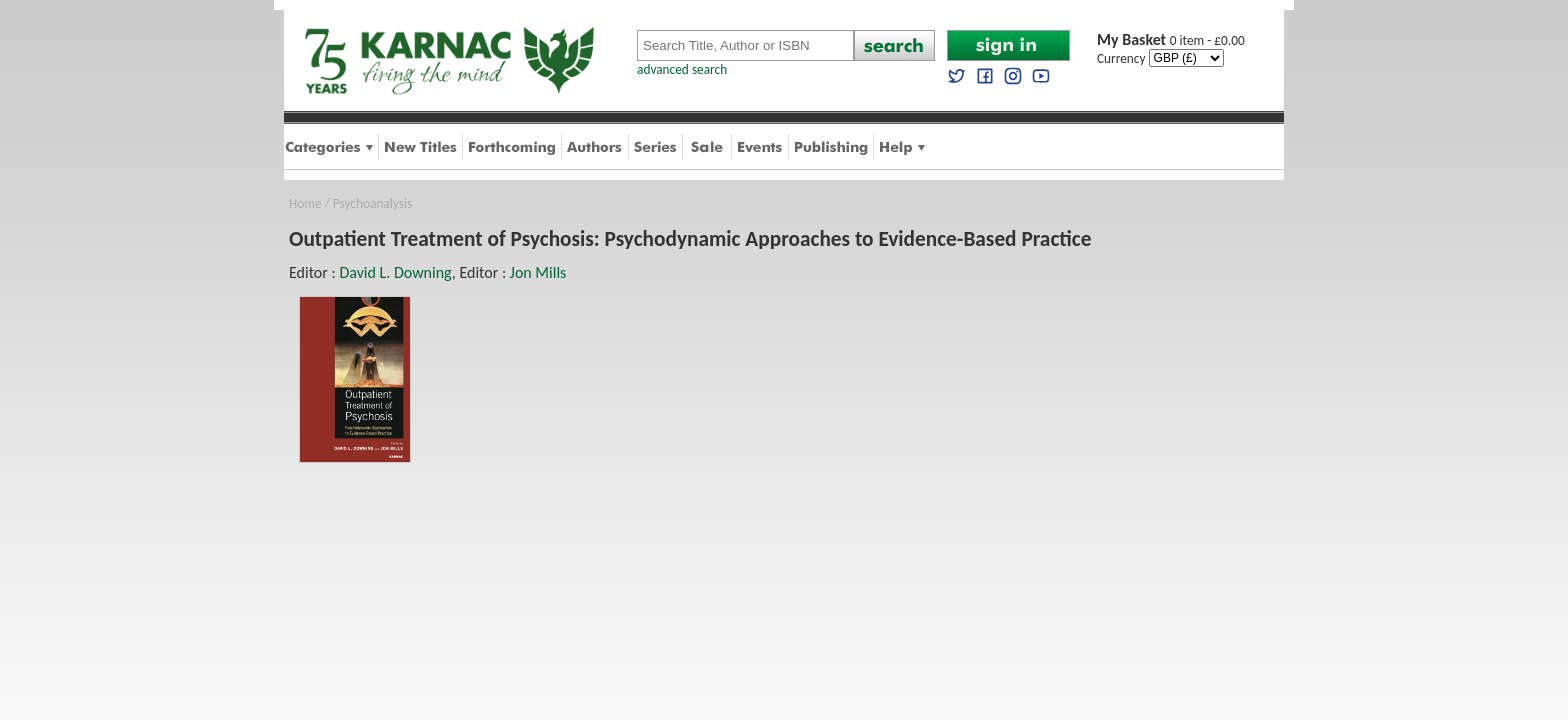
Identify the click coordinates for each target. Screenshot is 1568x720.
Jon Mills (538, 272)
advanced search (682, 69)
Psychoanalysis (372, 203)
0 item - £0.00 (1171, 40)
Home (305, 203)
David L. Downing (395, 272)
